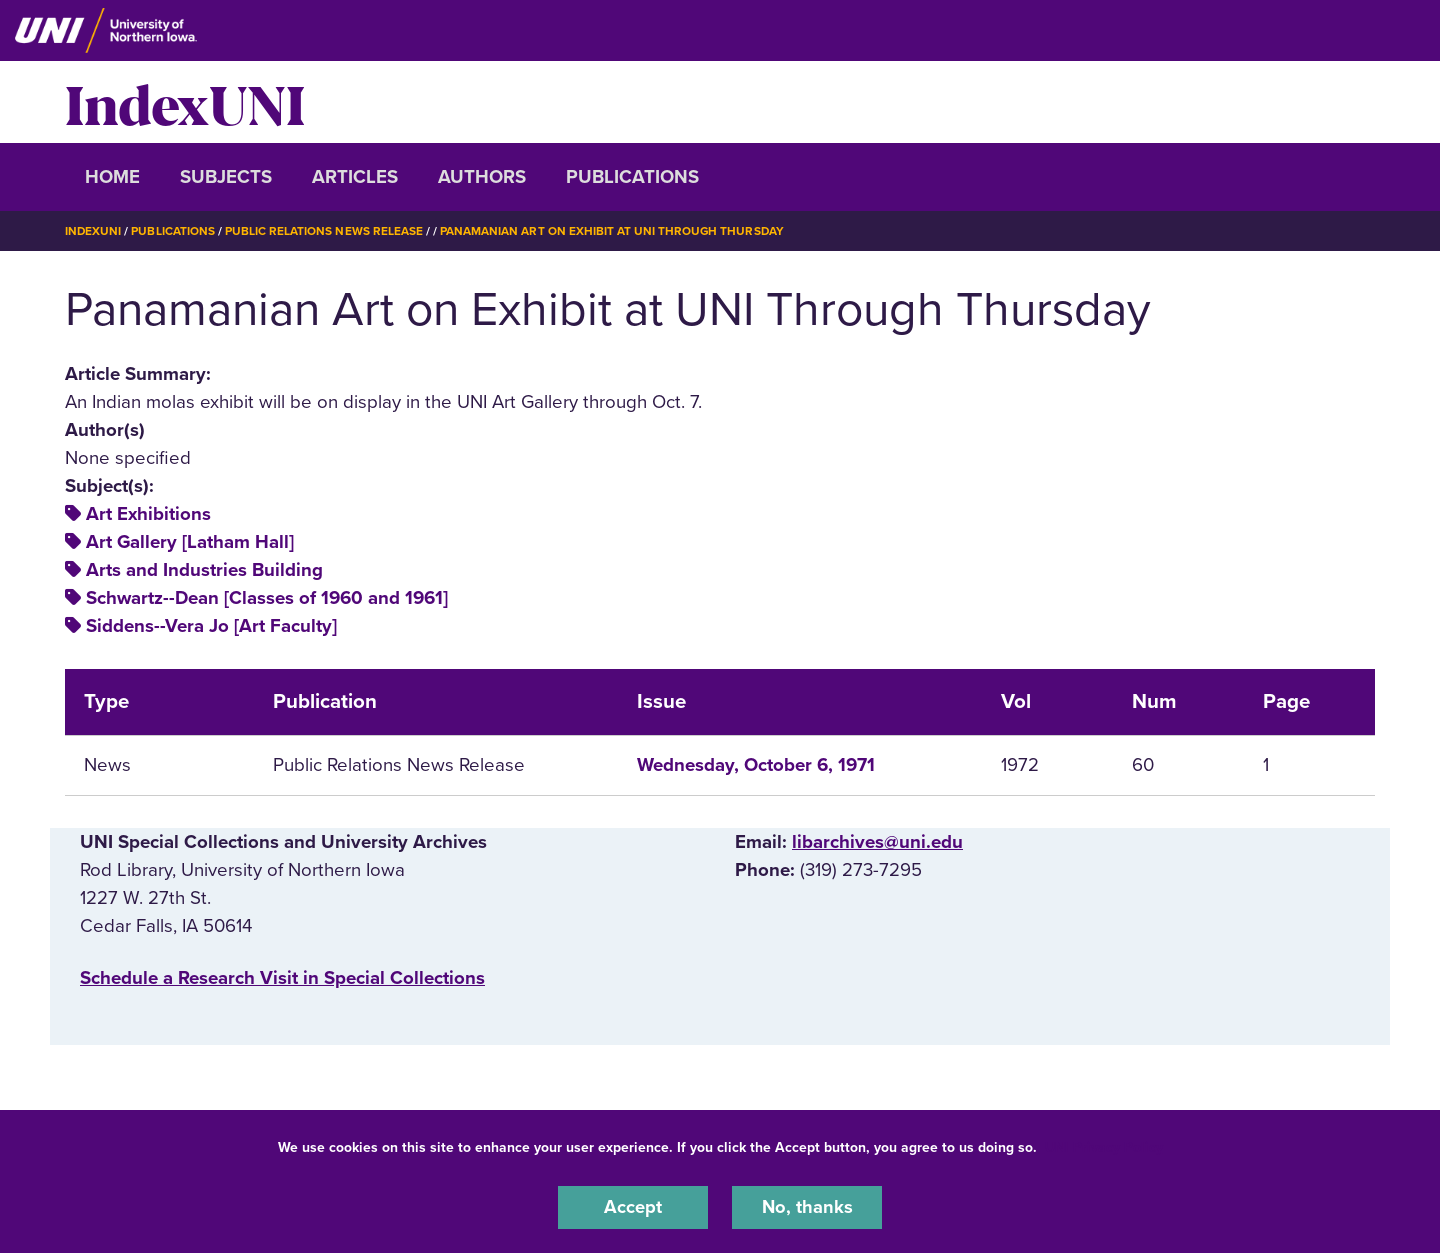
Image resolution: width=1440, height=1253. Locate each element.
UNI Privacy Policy (1104, 1146)
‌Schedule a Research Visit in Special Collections (282, 978)
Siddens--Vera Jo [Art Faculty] (211, 626)
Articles (355, 177)
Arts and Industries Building (204, 570)
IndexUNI (185, 102)
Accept (633, 1207)
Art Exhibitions (148, 514)
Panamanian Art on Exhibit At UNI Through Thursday (614, 231)
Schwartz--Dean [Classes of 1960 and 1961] (267, 598)
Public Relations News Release (325, 231)
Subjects (226, 177)
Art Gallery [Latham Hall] (190, 542)
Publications (632, 177)
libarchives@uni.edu (877, 842)
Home (112, 177)
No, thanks (807, 1207)
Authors (482, 177)
